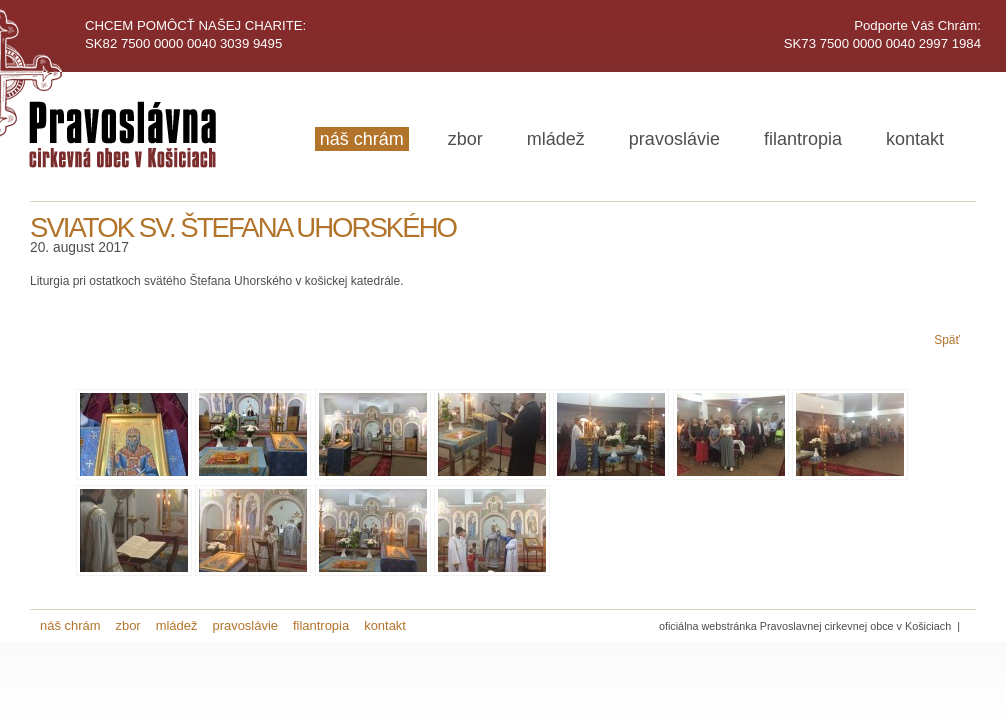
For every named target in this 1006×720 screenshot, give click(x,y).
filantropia (803, 139)
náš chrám (362, 139)
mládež (556, 139)
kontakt (915, 139)
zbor (465, 139)
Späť (947, 340)
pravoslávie (674, 139)
